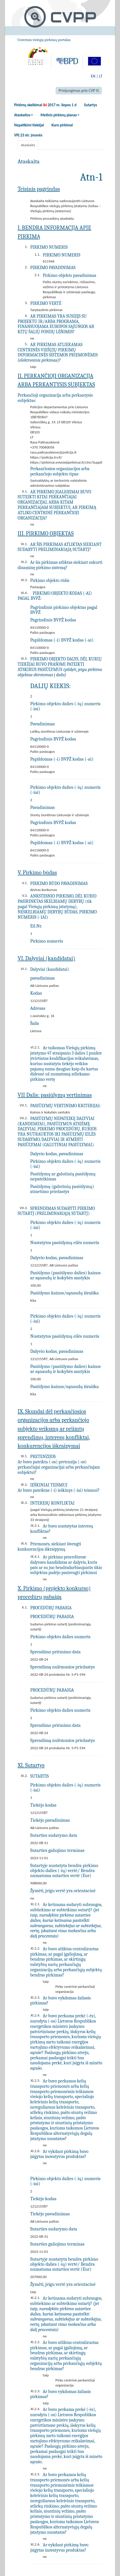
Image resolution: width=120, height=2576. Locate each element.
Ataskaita (28, 145)
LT (100, 76)
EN (93, 76)
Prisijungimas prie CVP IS (79, 90)
